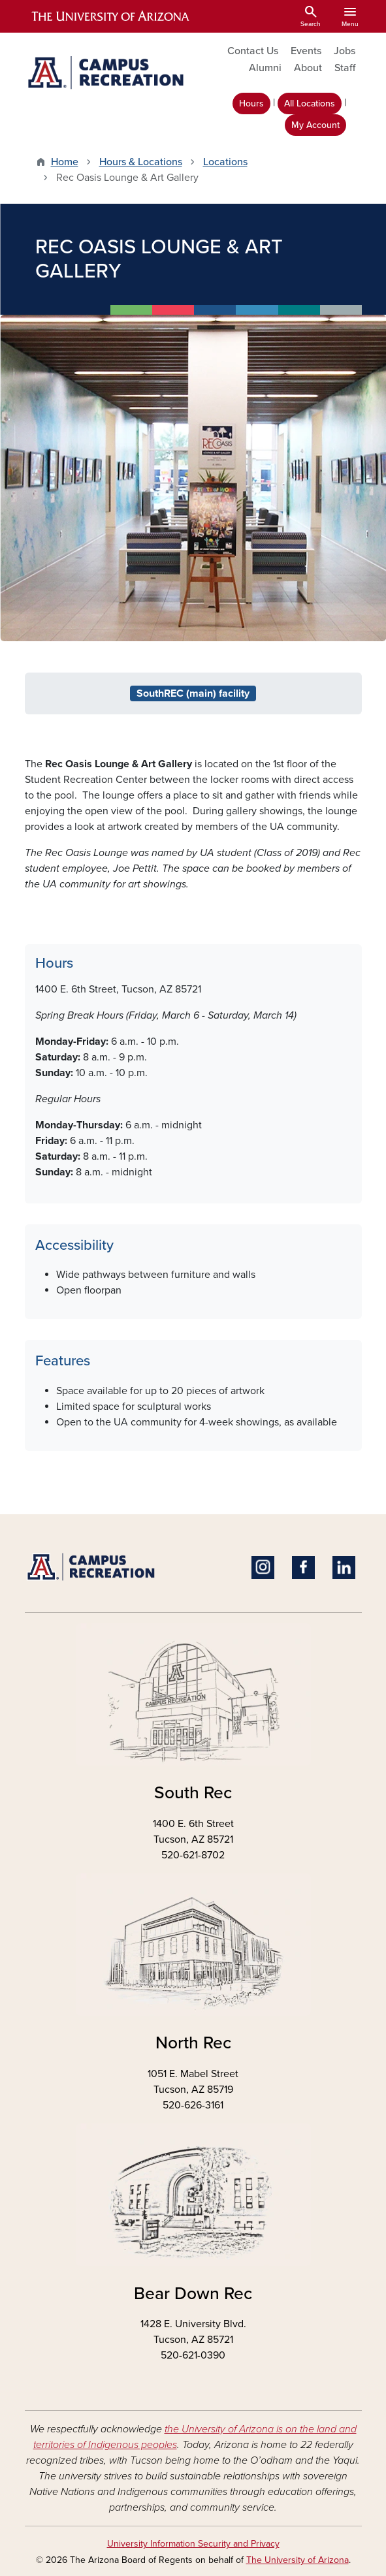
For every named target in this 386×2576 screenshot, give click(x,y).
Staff (344, 67)
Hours (251, 103)
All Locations (309, 103)
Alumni (265, 67)
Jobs (344, 50)
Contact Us (252, 50)
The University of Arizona (297, 2560)
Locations (225, 161)
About (308, 67)
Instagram (262, 1567)
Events (306, 50)
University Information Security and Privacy (193, 2543)
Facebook (303, 1567)
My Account (315, 125)
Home (64, 161)
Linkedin (343, 1567)
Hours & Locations (140, 161)
